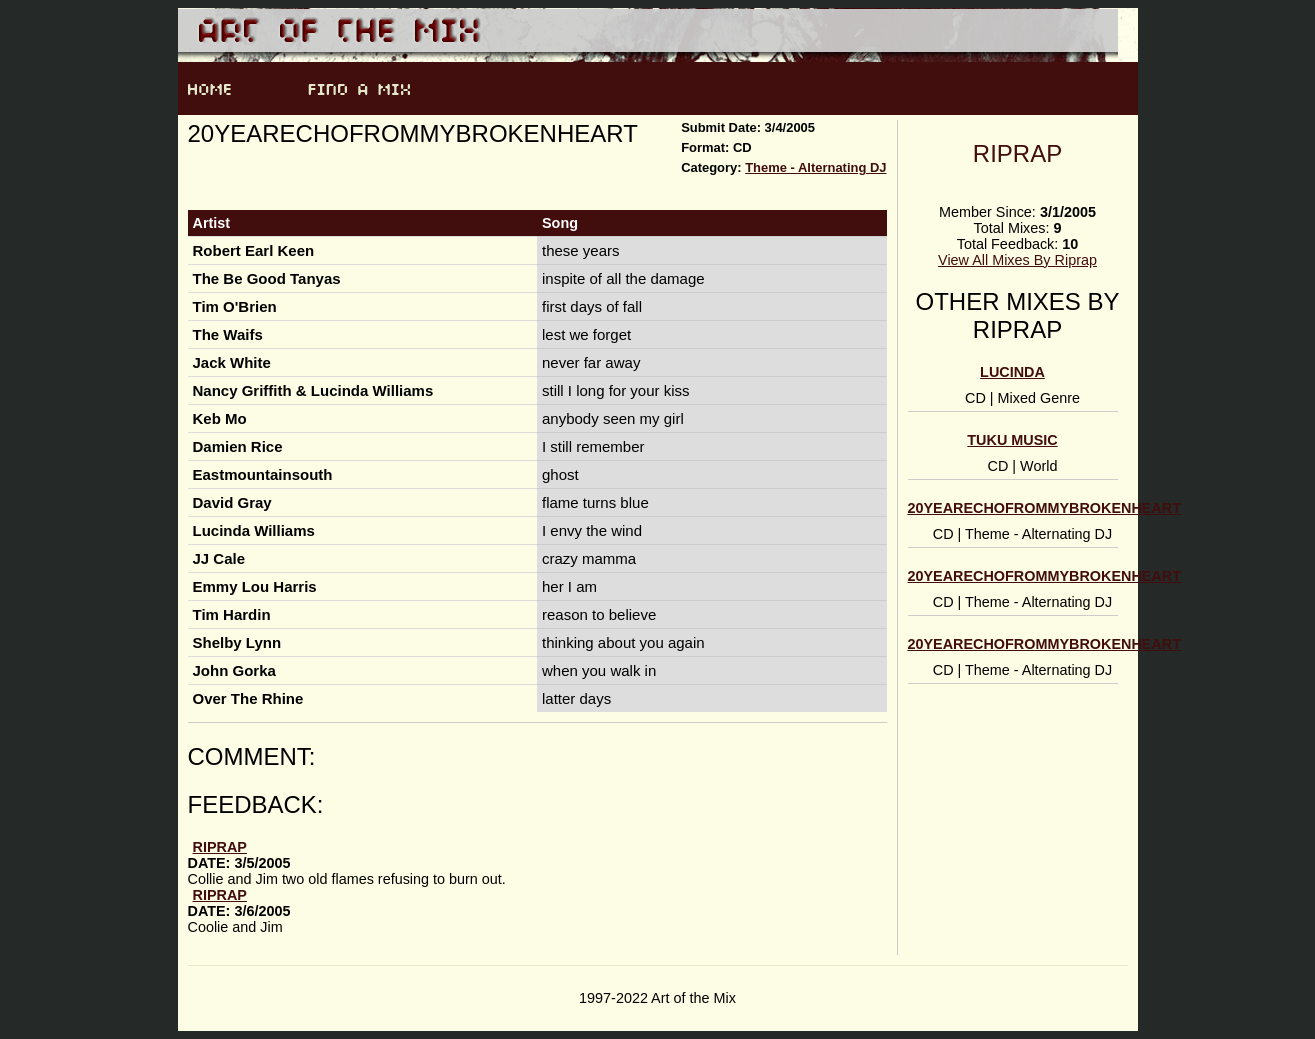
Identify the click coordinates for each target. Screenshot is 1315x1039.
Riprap (1017, 153)
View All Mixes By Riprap (1017, 260)
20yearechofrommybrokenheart (1044, 508)
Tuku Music (1012, 440)
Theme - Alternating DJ (815, 167)
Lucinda (1012, 372)
